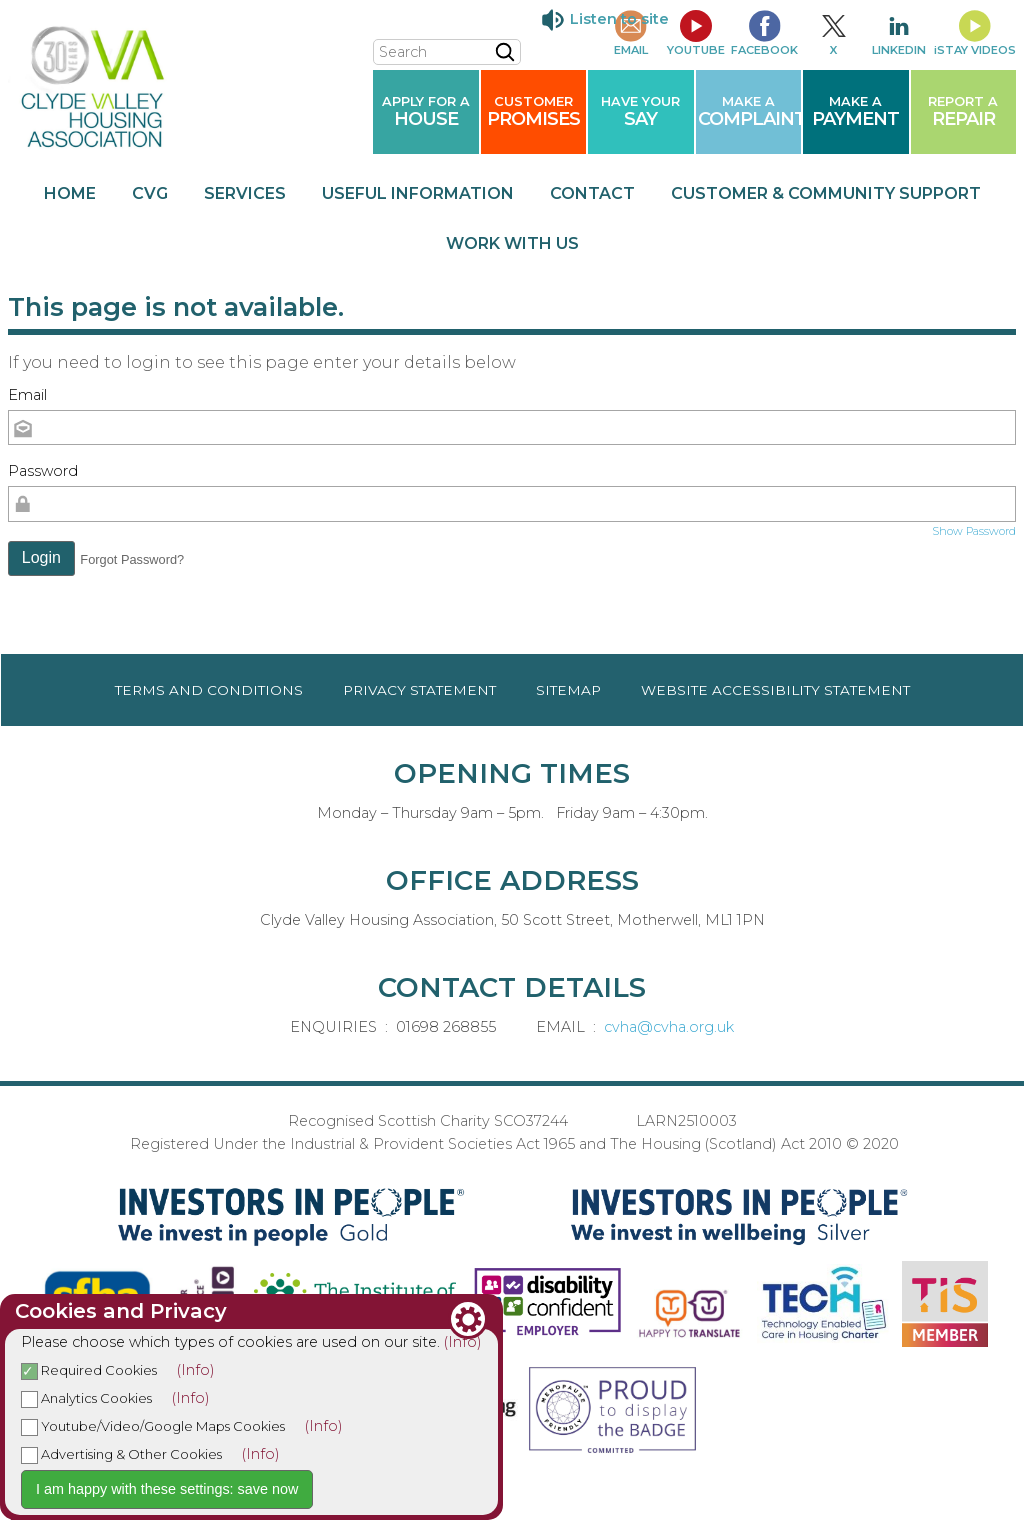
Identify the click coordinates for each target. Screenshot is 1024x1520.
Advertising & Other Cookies (121, 1454)
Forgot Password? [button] (132, 559)
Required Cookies (89, 1370)
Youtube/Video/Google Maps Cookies (153, 1426)
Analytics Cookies (86, 1398)
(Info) (463, 1342)
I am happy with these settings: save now (167, 1489)
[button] (41, 559)
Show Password (974, 531)
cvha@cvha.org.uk (669, 1027)
